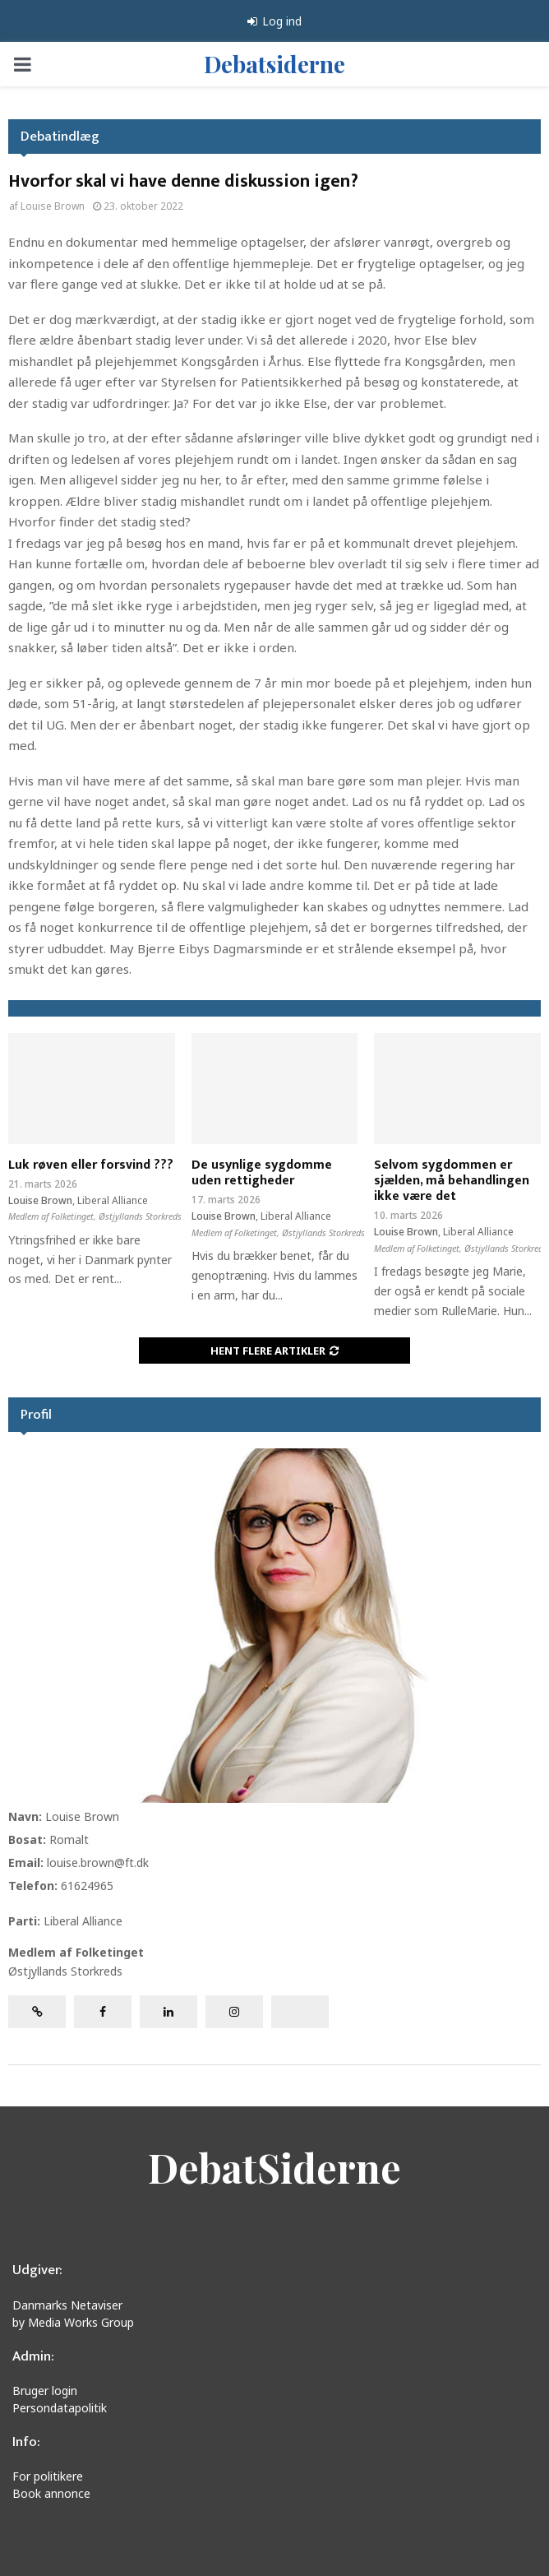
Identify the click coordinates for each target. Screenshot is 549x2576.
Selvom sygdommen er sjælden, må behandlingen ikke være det (451, 1180)
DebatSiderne (274, 2167)
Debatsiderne (274, 64)
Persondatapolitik (59, 2408)
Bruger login (44, 2390)
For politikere (47, 2476)
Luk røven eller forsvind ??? (90, 1165)
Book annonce (51, 2493)
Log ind (274, 21)
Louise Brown (53, 206)
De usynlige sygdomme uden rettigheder (261, 1173)
